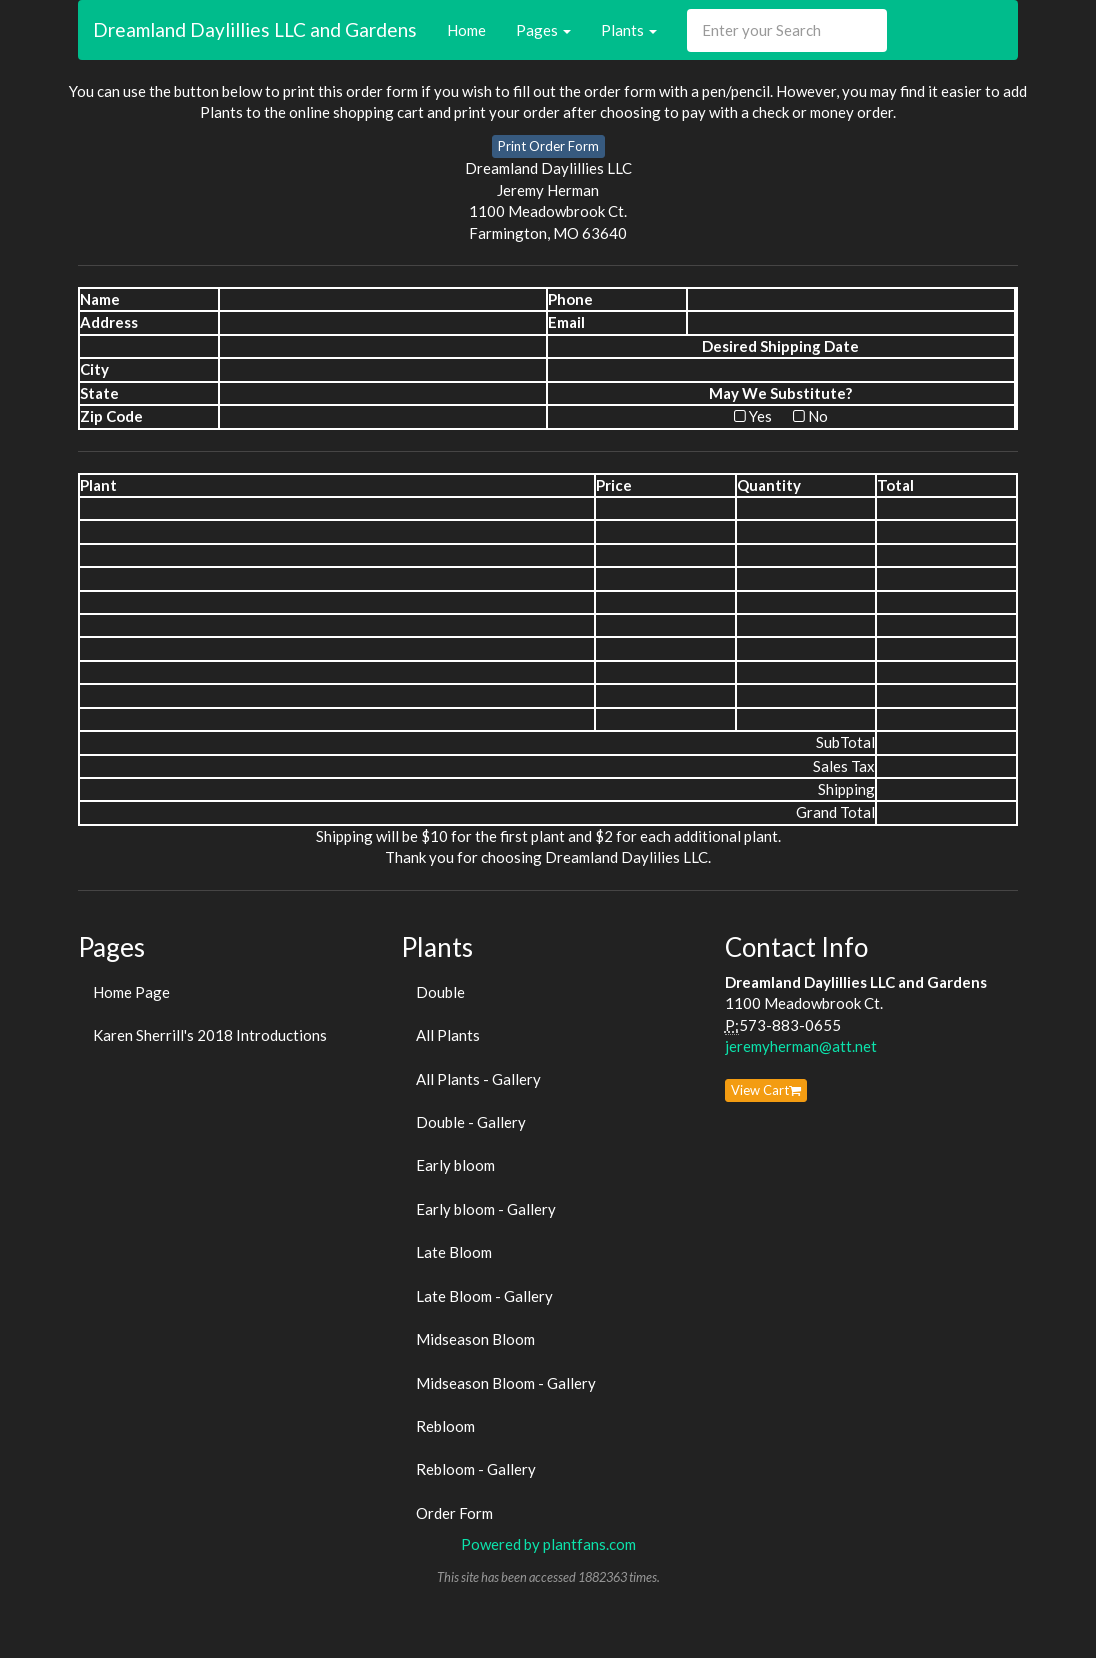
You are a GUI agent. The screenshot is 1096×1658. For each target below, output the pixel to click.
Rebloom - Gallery (476, 1469)
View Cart (766, 1090)
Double (440, 992)
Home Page (131, 992)
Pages (543, 30)
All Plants (448, 1035)
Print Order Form (548, 146)
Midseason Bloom (475, 1339)
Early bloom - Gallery (486, 1209)
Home (466, 30)
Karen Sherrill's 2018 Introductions (210, 1035)
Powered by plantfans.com (548, 1544)
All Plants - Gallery (478, 1079)
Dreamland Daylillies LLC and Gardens (255, 29)
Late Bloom (454, 1252)
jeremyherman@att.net (801, 1046)
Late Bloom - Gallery (484, 1296)
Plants (629, 30)
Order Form (454, 1513)
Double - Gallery (471, 1122)
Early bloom (455, 1165)
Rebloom (445, 1426)
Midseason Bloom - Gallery (506, 1383)
